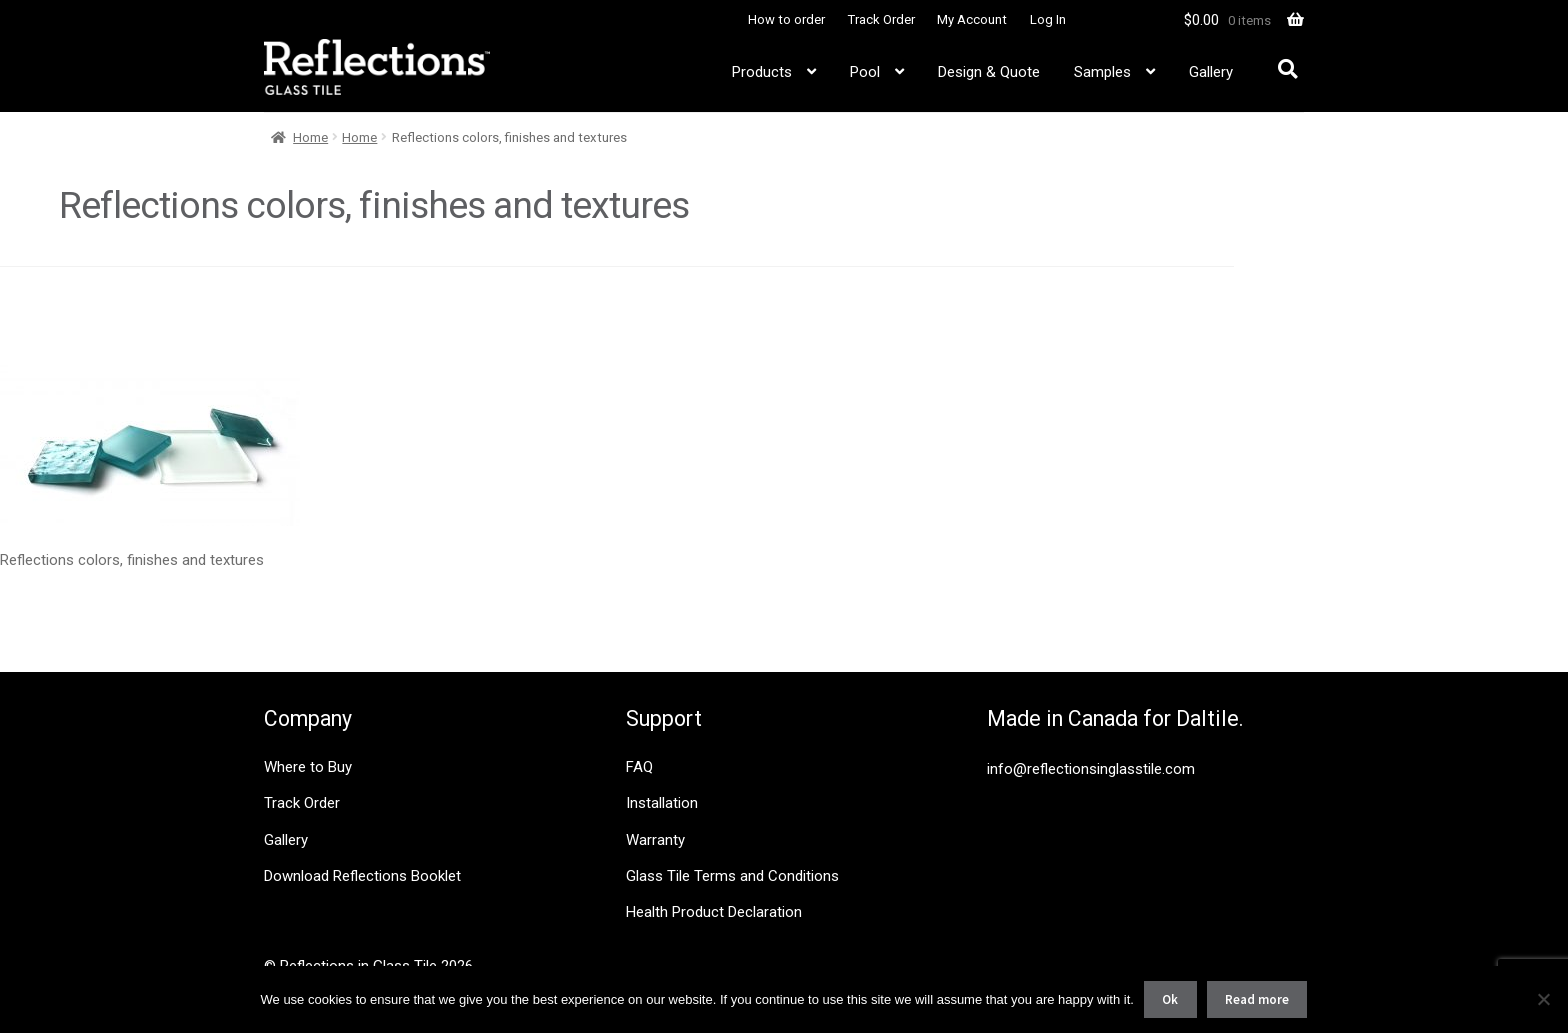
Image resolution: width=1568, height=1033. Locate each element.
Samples (1102, 72)
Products (762, 72)
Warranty (655, 840)
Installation (662, 803)
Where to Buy (308, 767)
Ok (1170, 999)
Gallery (1211, 72)
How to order (786, 19)
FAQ (639, 767)
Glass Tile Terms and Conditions (732, 876)
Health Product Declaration (714, 912)
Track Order (881, 19)
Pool (865, 72)
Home (310, 137)
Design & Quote (989, 72)
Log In (1048, 19)
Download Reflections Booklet (362, 876)
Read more (1257, 999)
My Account (972, 19)
